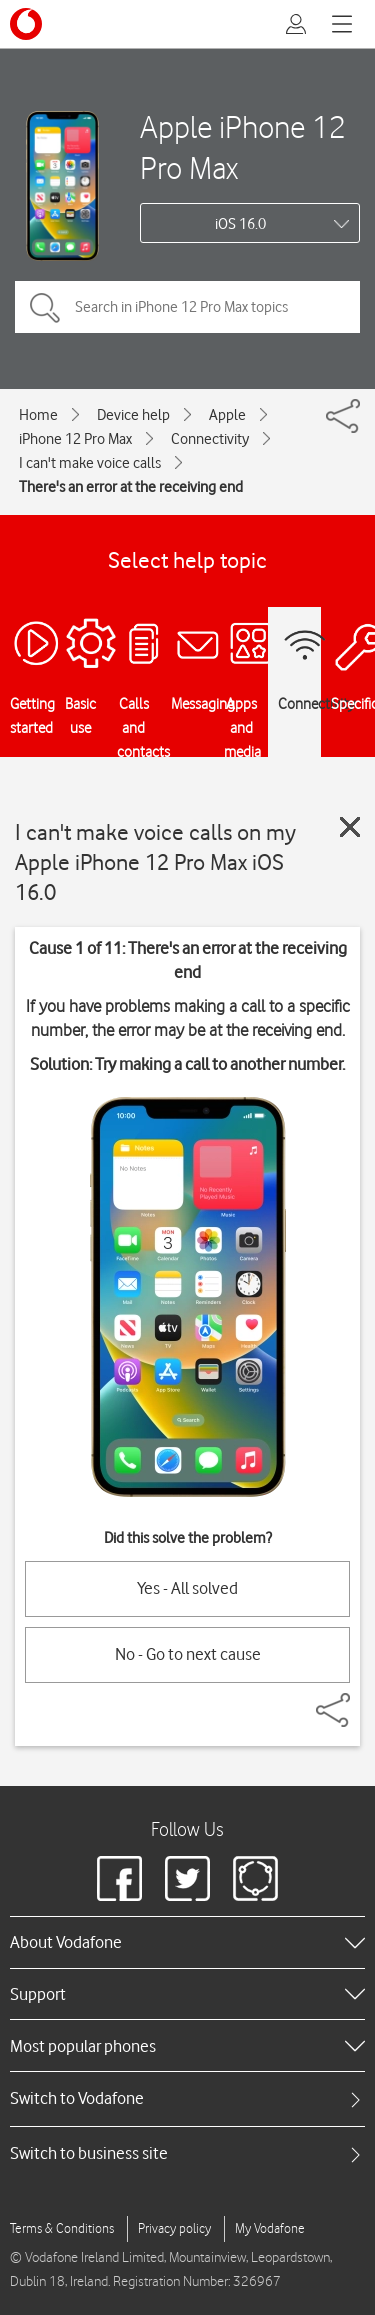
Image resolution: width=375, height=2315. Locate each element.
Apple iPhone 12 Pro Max (243, 147)
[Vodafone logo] (26, 24)
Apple (227, 415)
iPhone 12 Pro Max (75, 439)
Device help (133, 415)
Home (38, 415)
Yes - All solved (187, 1588)
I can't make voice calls (90, 463)
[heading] (187, 1942)
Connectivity (210, 439)
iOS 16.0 (240, 224)
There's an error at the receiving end (131, 487)
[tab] (187, 2098)
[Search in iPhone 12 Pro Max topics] (187, 307)
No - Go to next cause (188, 1654)
